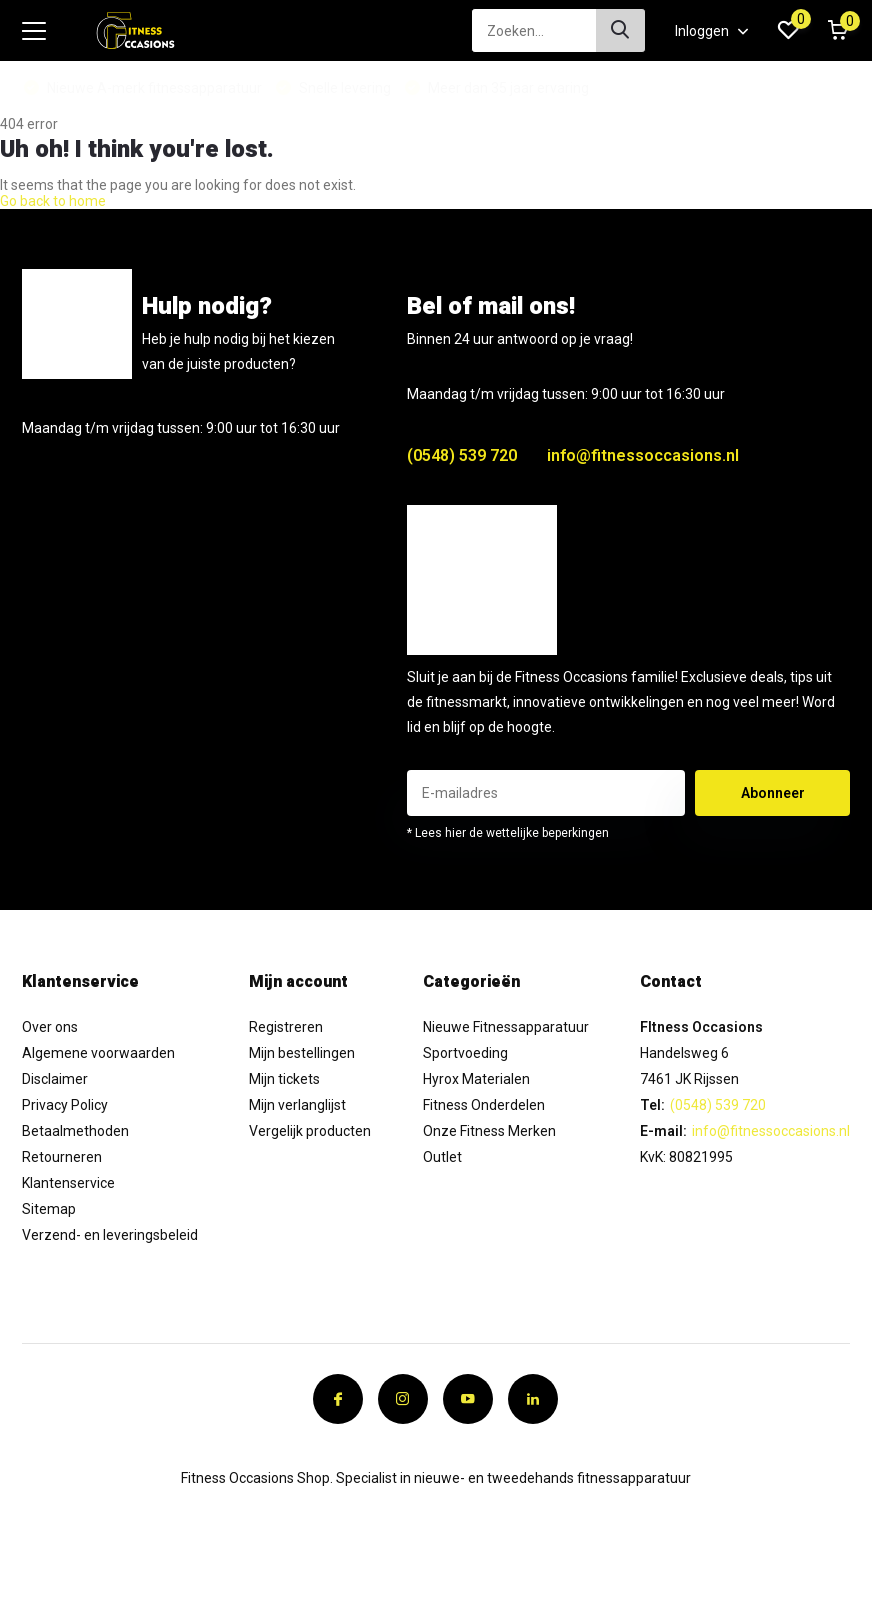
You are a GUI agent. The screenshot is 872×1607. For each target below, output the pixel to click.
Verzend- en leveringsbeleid (110, 1235)
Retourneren (62, 1157)
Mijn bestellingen (302, 1053)
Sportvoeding (465, 1053)
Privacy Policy (65, 1105)
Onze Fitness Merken (489, 1131)
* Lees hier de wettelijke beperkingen (508, 833)
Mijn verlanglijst (297, 1105)
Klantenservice (68, 1183)
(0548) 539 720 (462, 455)
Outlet (442, 1157)
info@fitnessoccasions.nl (643, 455)
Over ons (50, 1027)
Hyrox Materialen (476, 1079)
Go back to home (53, 201)
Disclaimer (55, 1079)
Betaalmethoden (75, 1131)
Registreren (286, 1027)
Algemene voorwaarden (98, 1053)
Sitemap (49, 1209)
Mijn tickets (284, 1079)
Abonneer (773, 793)
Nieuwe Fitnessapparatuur (506, 1027)
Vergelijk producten (310, 1131)
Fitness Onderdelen (484, 1105)
